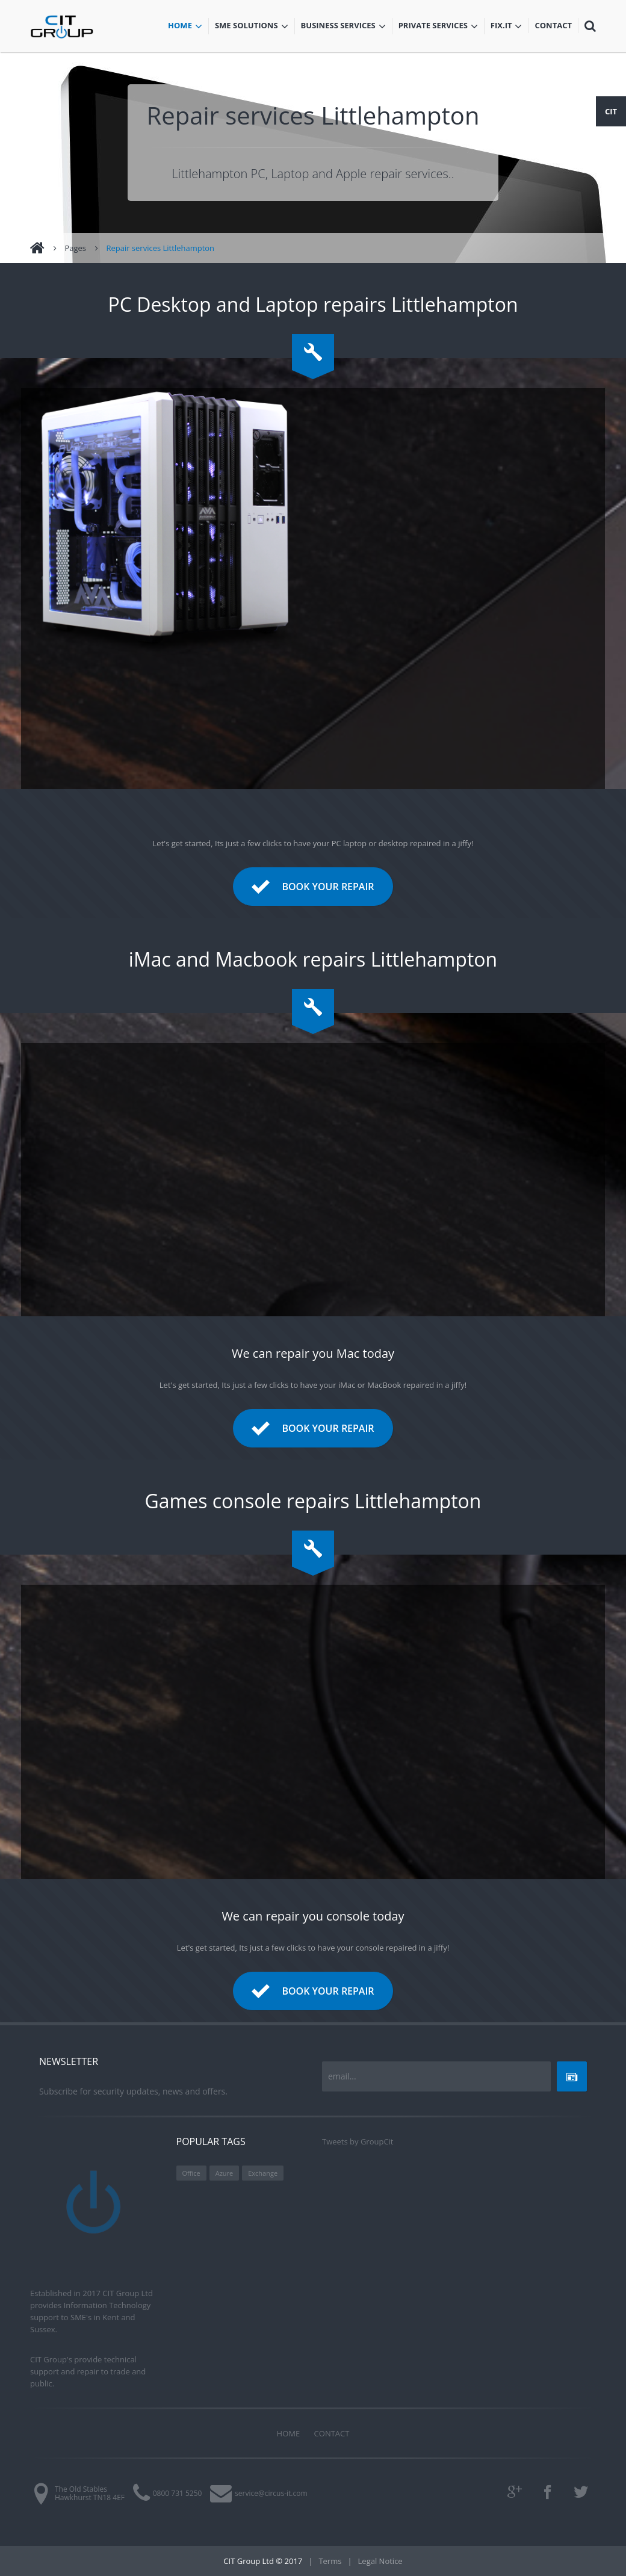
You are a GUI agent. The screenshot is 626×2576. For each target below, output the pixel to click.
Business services (343, 26)
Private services (438, 26)
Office (191, 2173)
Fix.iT (509, 26)
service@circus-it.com (271, 2493)
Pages (75, 248)
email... (342, 2076)
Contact (556, 26)
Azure (224, 2173)
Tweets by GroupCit (358, 2141)
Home (188, 26)
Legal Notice (380, 2561)
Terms (329, 2561)
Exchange (262, 2173)
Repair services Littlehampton (160, 248)
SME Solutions (254, 26)
